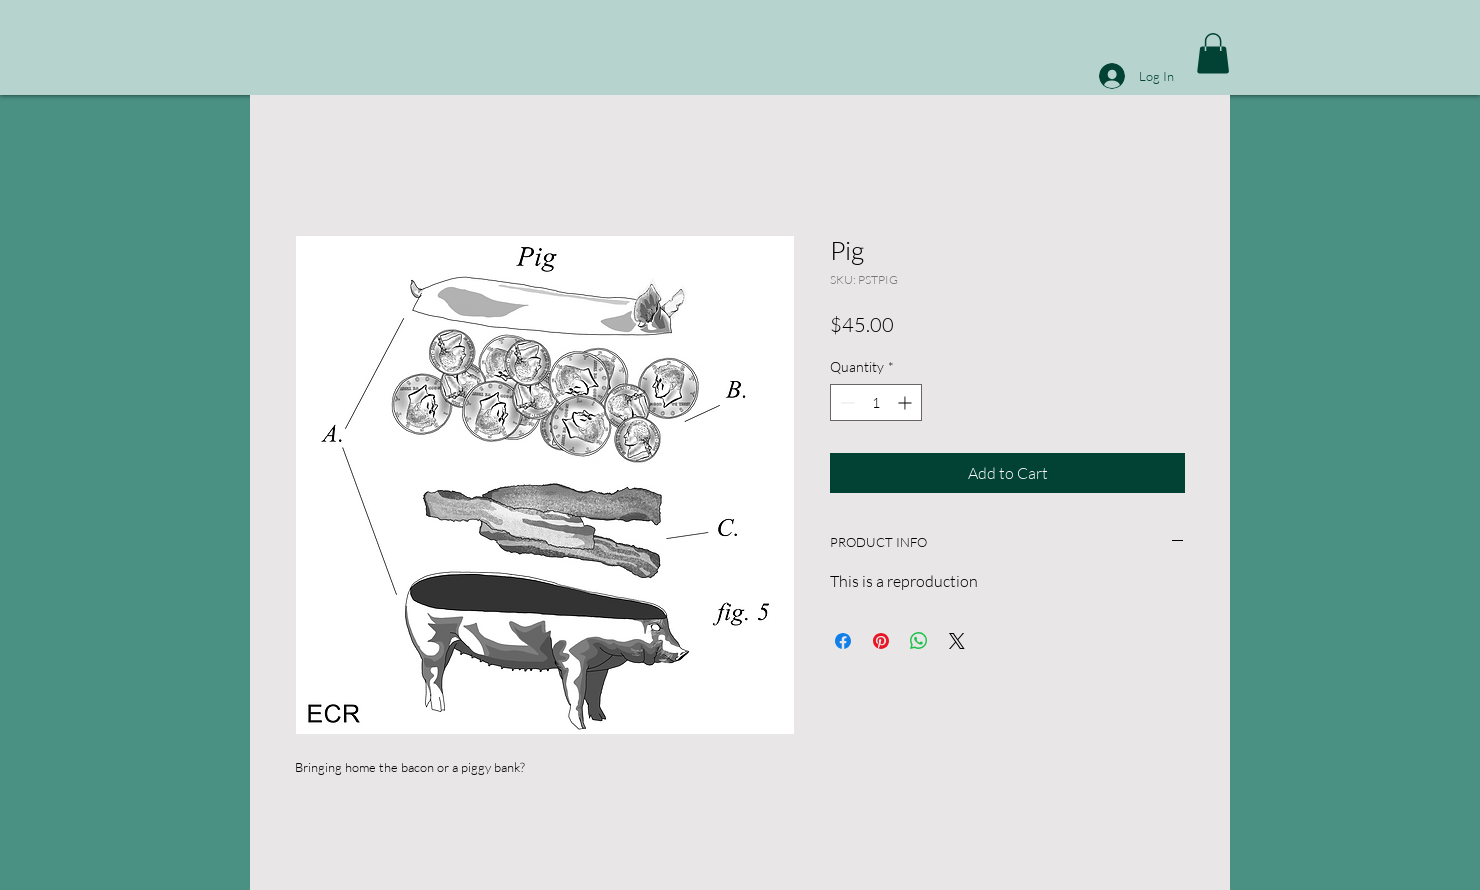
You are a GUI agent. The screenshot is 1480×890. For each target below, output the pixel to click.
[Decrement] (845, 402)
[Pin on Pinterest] (881, 641)
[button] (1213, 53)
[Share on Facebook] (843, 641)
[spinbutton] (876, 402)
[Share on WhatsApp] (919, 641)
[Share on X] (957, 641)
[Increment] (906, 402)
